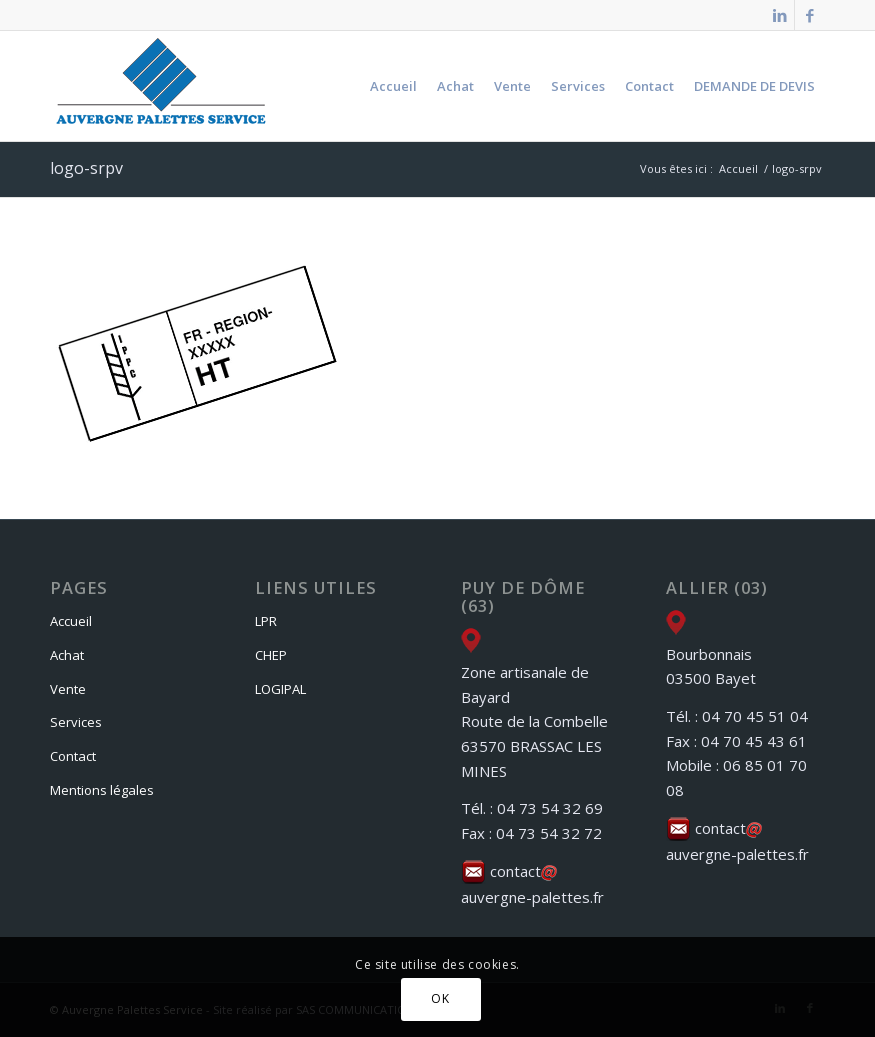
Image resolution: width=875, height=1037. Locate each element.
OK (440, 998)
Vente (68, 689)
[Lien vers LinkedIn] (779, 15)
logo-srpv (86, 168)
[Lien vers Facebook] (810, 15)
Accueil (71, 621)
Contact (73, 756)
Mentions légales (102, 790)
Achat (67, 655)
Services (76, 722)
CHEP (271, 655)
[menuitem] (393, 86)
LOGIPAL (280, 689)
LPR (266, 621)
